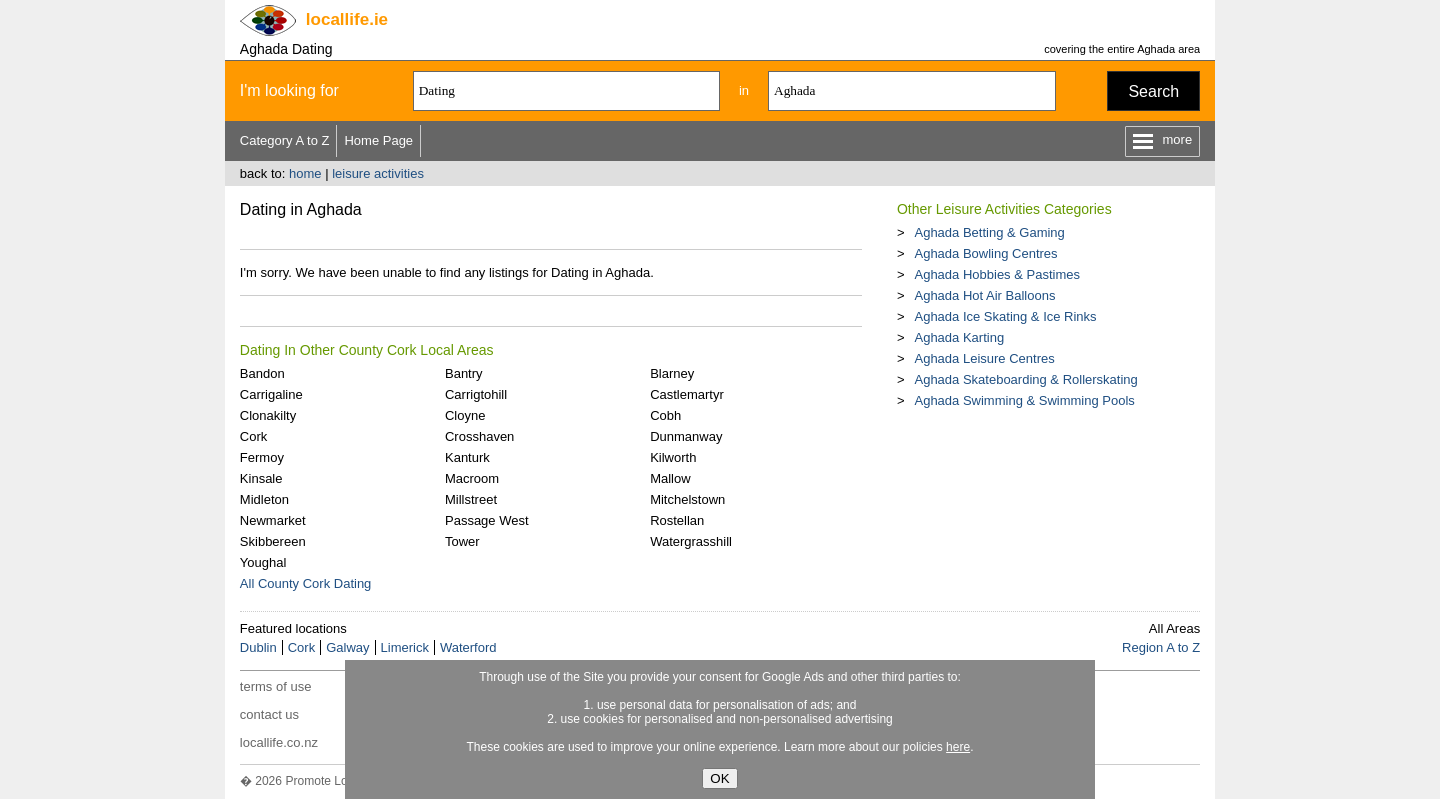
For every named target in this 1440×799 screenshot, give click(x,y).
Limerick (405, 647)
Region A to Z (1161, 647)
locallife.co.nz (279, 742)
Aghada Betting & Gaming (989, 232)
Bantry (464, 373)
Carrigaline (271, 394)
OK (719, 778)
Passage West (487, 520)
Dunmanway (686, 436)
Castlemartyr (687, 394)
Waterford (468, 647)
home (305, 173)
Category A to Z (285, 140)
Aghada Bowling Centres (985, 253)
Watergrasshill (691, 541)
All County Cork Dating (306, 583)
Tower (462, 541)
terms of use (276, 686)
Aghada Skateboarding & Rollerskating (1025, 379)
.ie (347, 19)
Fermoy (262, 457)
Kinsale (261, 478)
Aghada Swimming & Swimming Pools (1024, 400)
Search (1153, 91)
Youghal (263, 562)
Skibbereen (273, 541)
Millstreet (471, 499)
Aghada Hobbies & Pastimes (996, 274)
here (958, 747)
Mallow (670, 478)
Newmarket (273, 520)
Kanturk (467, 457)
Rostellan (677, 520)
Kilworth (673, 457)
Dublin (258, 647)
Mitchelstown (687, 499)
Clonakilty (268, 415)
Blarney (672, 373)
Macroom (472, 478)
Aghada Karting (959, 337)
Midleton (264, 499)
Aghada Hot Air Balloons (984, 295)
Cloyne (465, 415)
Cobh (665, 415)
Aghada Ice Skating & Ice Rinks (1005, 316)
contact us (269, 714)
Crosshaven (479, 436)
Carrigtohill (476, 394)
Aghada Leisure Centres (984, 358)
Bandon (262, 373)
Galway (347, 647)
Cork (253, 436)
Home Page (378, 140)
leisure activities (378, 173)
